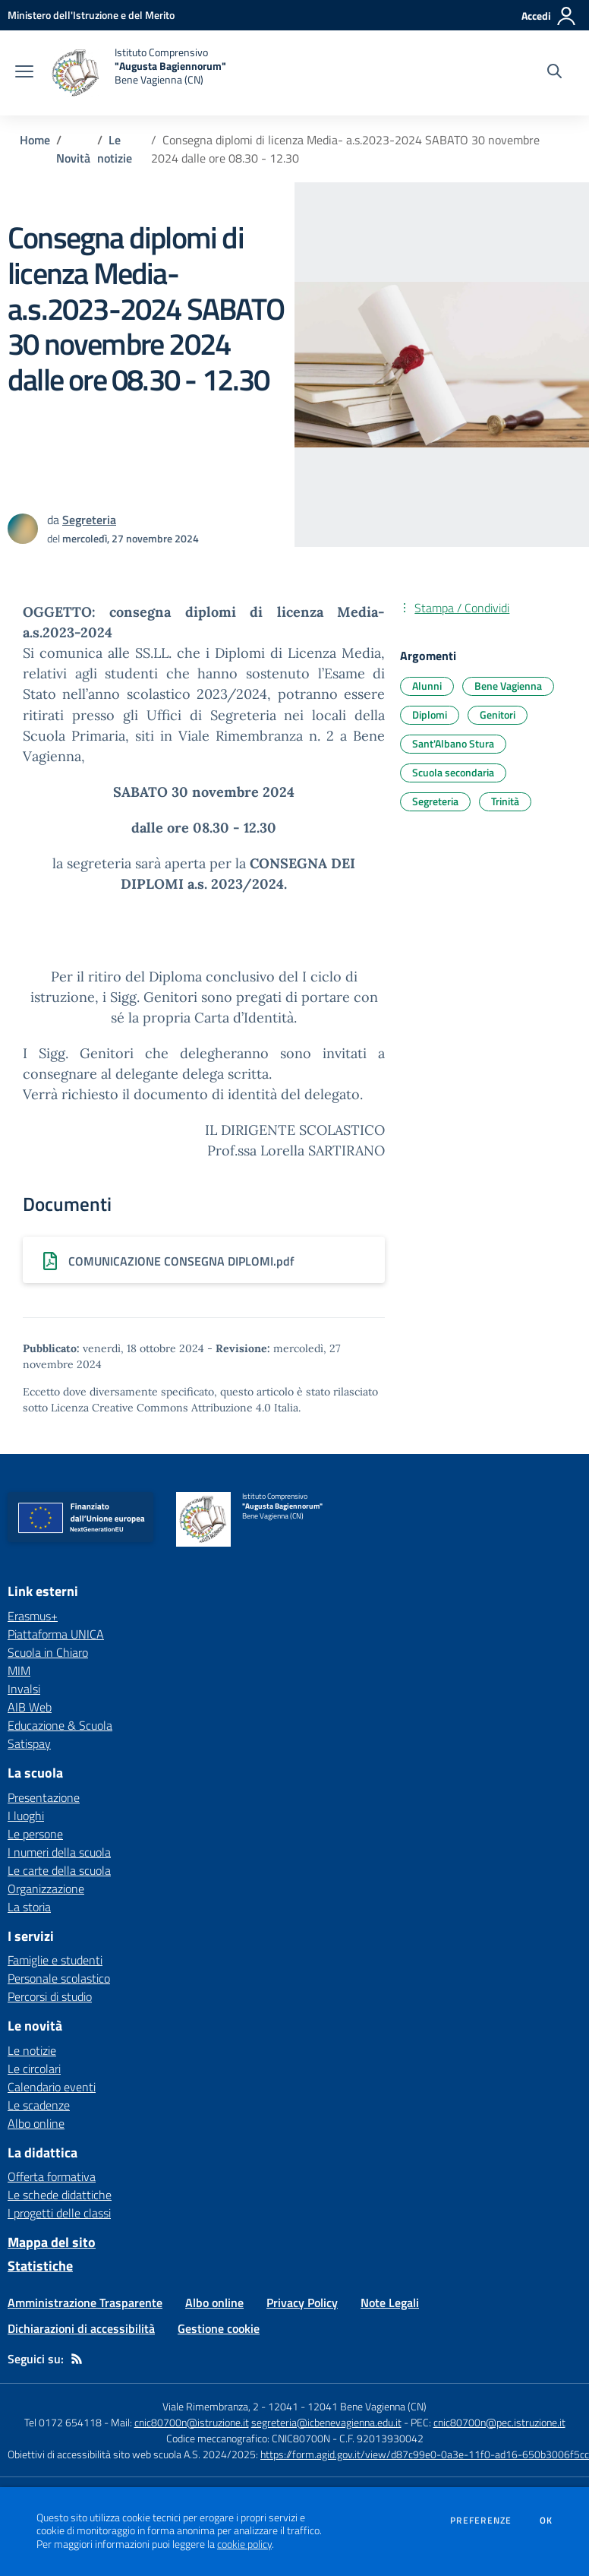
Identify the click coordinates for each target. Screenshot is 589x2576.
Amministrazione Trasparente (85, 2302)
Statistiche (40, 2265)
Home (35, 140)
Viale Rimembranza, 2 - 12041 (230, 2406)
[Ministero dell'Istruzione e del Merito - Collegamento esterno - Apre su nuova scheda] (91, 15)
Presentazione (44, 1797)
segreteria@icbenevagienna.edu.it (326, 2422)
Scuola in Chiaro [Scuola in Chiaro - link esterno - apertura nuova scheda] (48, 1652)
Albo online (36, 2123)
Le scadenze (39, 2105)
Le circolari (34, 2068)
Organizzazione (46, 1888)
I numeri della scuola (59, 1852)
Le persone (35, 1834)
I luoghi (26, 1815)
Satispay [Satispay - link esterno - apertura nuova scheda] (29, 1743)
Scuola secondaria (453, 772)
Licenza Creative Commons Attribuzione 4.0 (161, 1407)
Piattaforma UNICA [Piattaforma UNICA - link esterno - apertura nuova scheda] (56, 1634)
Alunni (427, 686)
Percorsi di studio (50, 1996)
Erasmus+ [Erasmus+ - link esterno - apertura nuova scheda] (33, 1616)
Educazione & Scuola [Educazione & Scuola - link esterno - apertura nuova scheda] (60, 1725)
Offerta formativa (52, 2176)
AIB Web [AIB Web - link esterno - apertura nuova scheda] (30, 1707)
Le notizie (114, 149)
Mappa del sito (52, 2242)
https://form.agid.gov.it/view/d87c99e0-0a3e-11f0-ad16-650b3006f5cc (424, 2454)
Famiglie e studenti (55, 1960)
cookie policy (244, 2544)
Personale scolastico (59, 1978)
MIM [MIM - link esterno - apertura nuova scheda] (19, 1670)
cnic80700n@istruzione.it (191, 2422)
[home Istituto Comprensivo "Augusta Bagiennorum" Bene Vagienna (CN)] (137, 73)
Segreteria (435, 801)
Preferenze (481, 2520)
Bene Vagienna (508, 686)
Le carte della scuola (59, 1870)
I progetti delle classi (59, 2213)
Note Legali (390, 2302)
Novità (73, 158)
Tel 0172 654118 (63, 2422)
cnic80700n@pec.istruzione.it (499, 2422)
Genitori (497, 714)
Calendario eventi (52, 2087)
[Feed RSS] (76, 2359)
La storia (29, 1907)
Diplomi (429, 714)
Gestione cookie (219, 2328)
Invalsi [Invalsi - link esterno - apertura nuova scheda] (24, 1689)
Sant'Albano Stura (453, 743)
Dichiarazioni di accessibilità (81, 2328)
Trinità (505, 801)
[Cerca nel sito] (554, 73)
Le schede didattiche (60, 2195)
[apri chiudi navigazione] (24, 73)
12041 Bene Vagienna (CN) (367, 2406)
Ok (546, 2520)
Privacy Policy (302, 2302)
